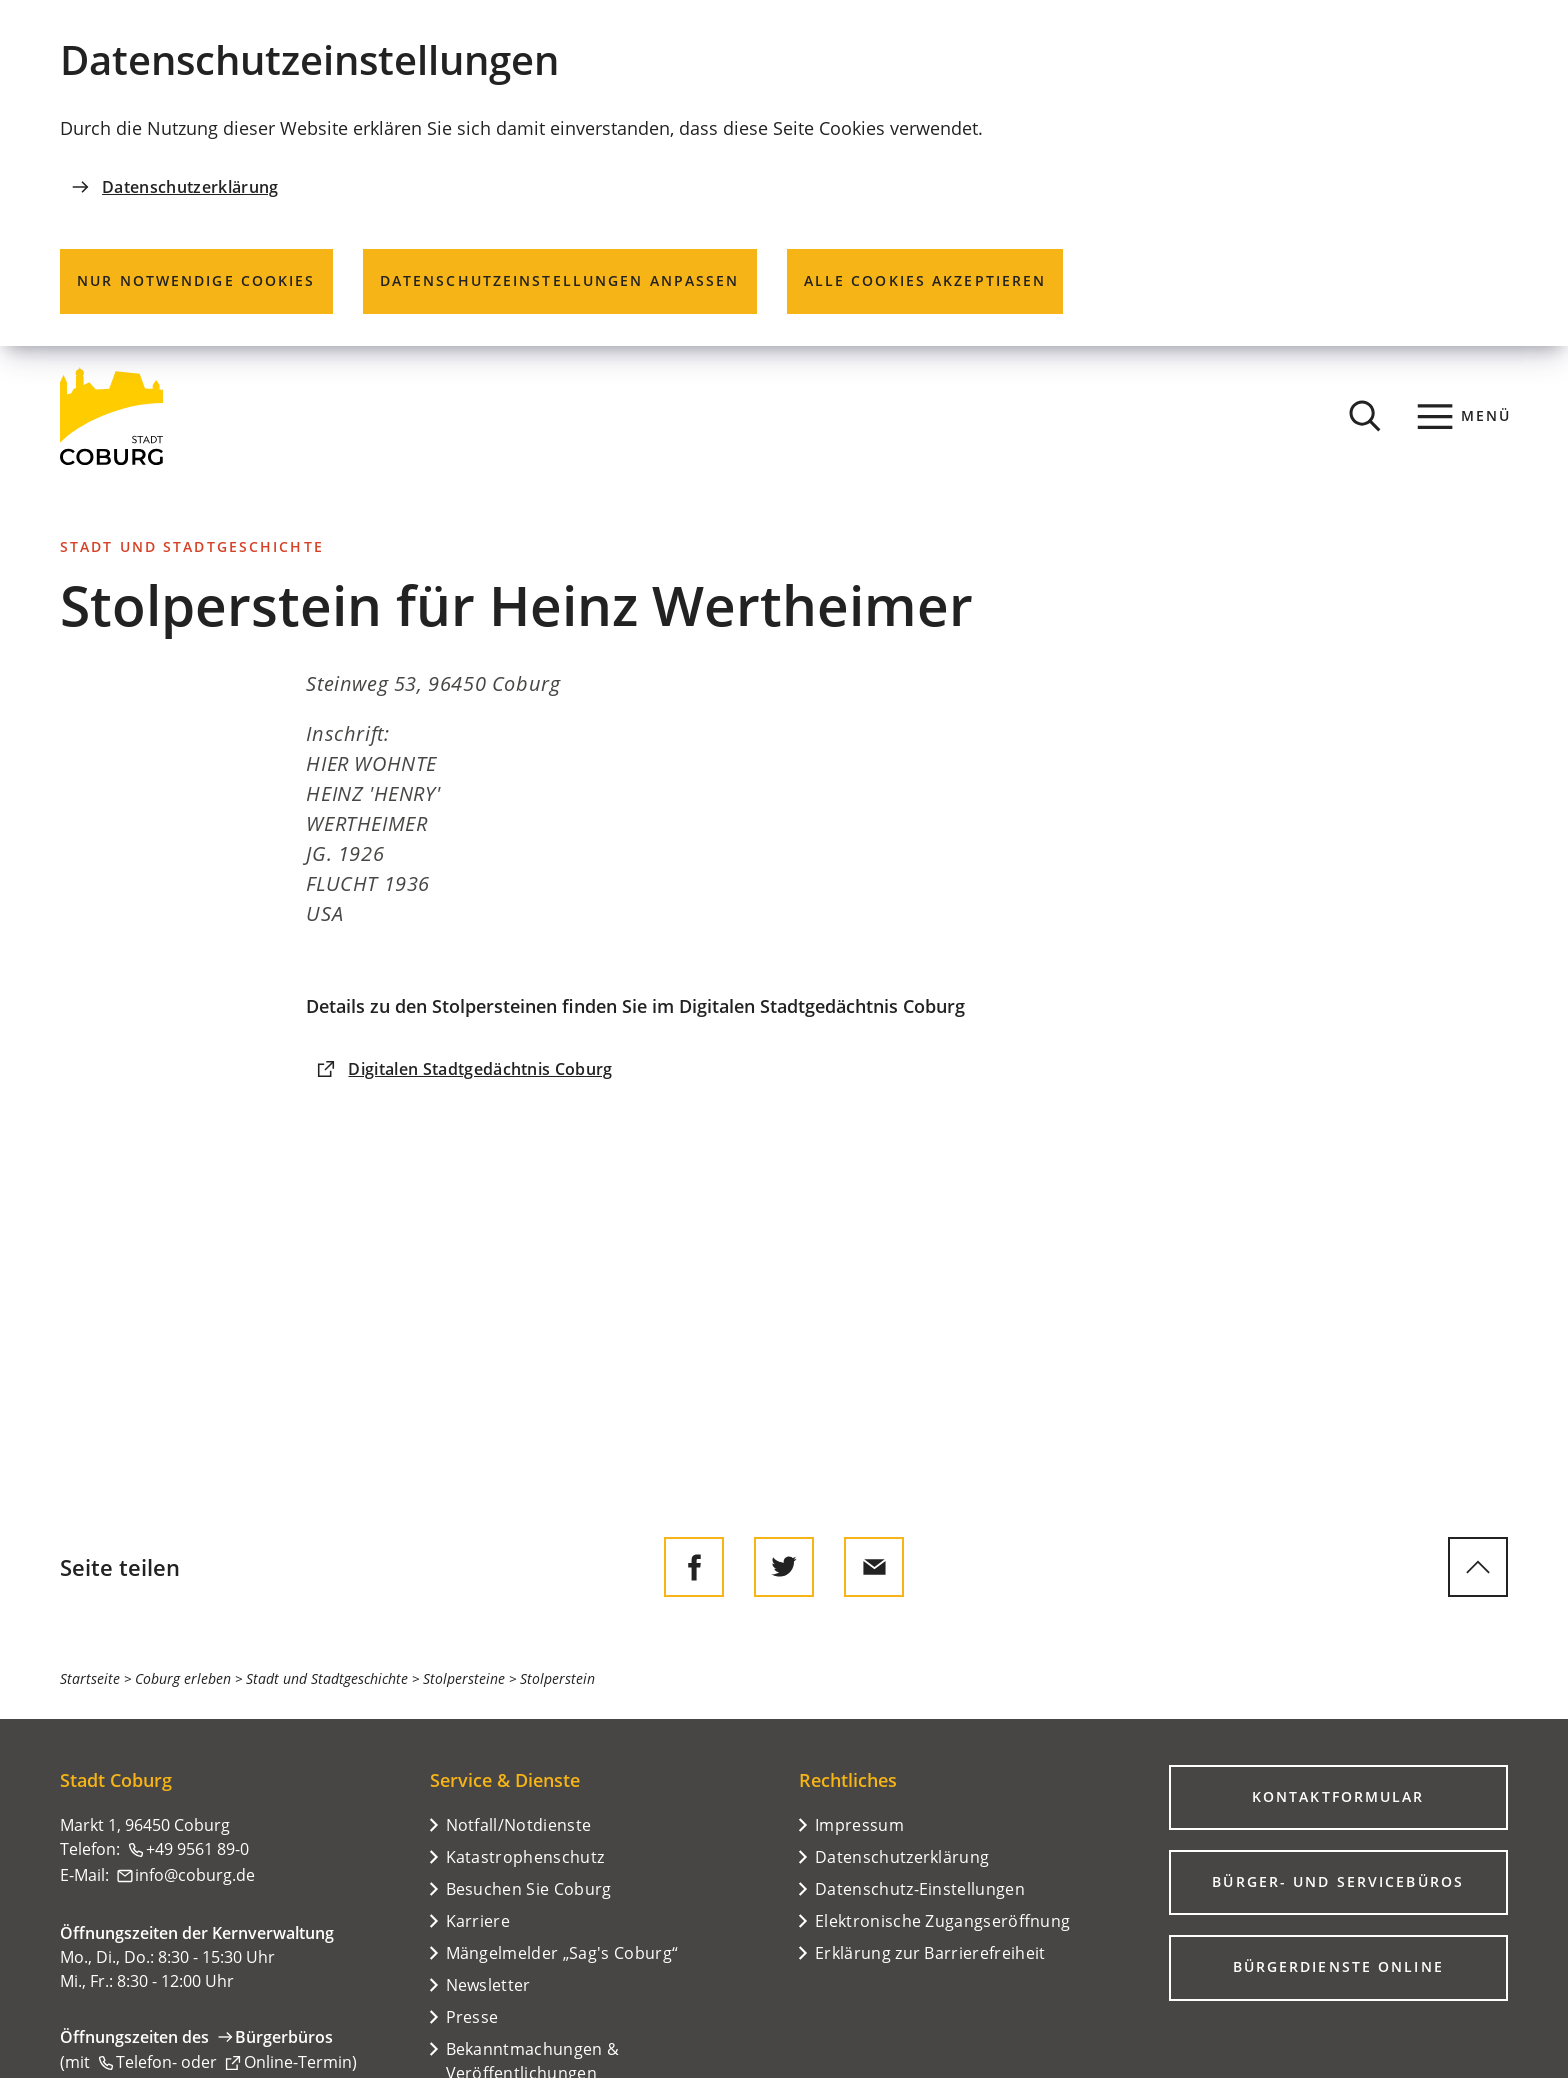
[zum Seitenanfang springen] (1478, 1567)
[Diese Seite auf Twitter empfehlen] (784, 1567)
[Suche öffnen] (1365, 416)
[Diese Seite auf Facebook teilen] (694, 1567)
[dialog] (784, 173)
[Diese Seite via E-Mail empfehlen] (874, 1567)
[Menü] (1464, 416)
